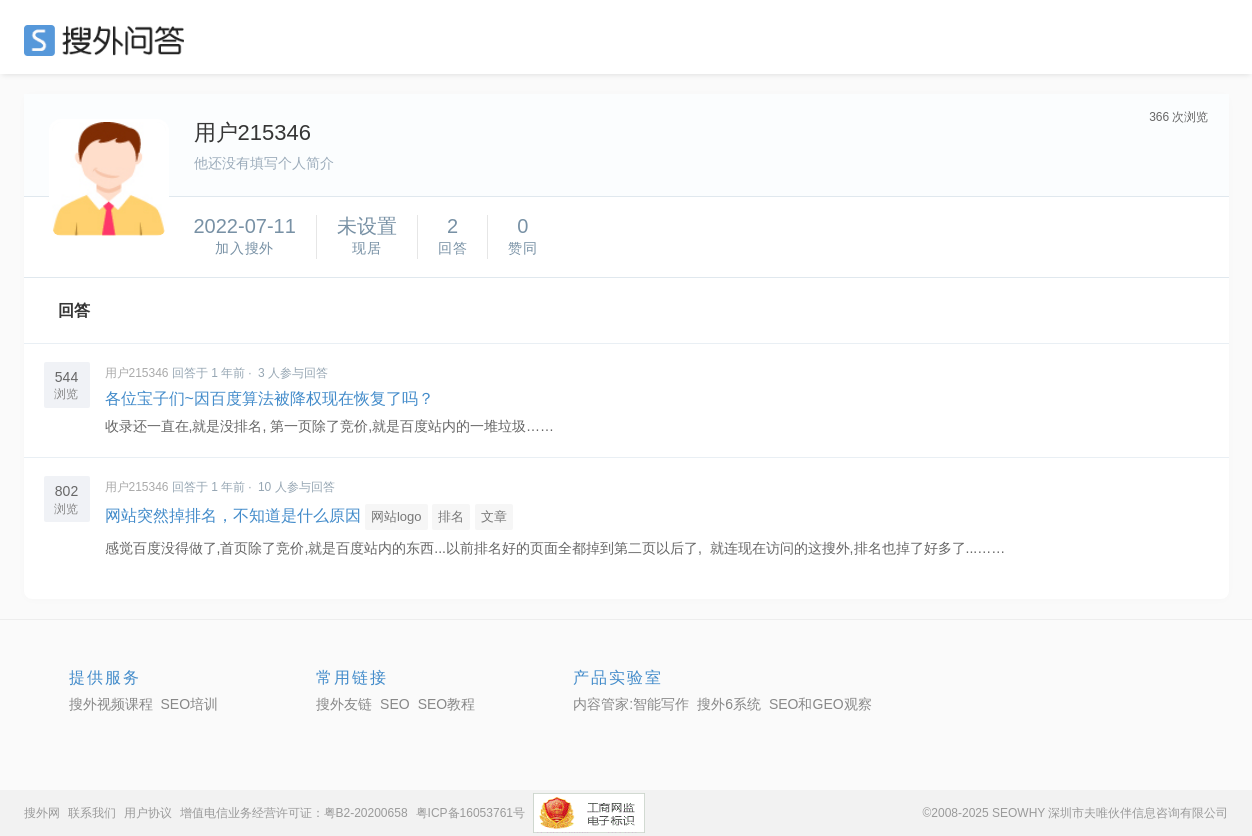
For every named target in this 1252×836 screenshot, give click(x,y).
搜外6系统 (729, 704)
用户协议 (148, 813)
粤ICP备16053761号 (470, 813)
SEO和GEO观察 (820, 704)
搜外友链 (344, 704)
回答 (74, 310)
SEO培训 (190, 704)
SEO (109, 40)
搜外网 (42, 813)
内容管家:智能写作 (631, 704)
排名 (451, 516)
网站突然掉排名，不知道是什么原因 (233, 515)
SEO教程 (447, 704)
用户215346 (137, 373)
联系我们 (92, 813)
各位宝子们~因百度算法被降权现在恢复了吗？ (269, 398)
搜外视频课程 (111, 704)
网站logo (396, 516)
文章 (494, 516)
